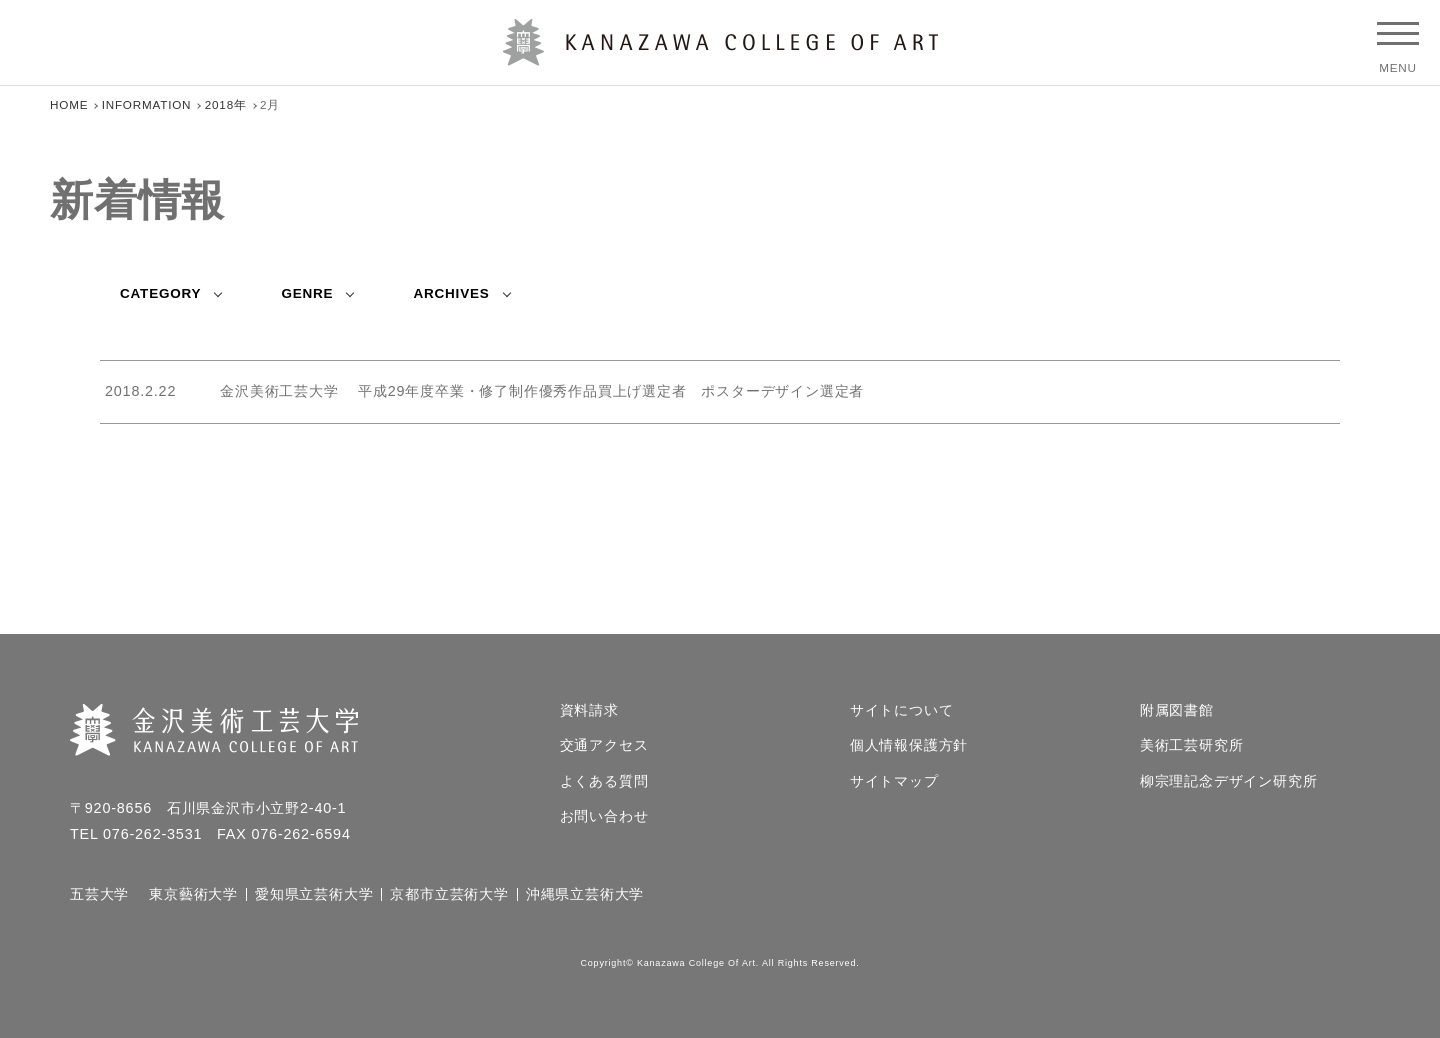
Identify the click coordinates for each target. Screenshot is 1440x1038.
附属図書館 (1177, 711)
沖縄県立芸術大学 (585, 895)
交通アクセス (604, 746)
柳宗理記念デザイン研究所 (1229, 782)
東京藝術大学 (193, 895)
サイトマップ (894, 782)
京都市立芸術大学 (449, 895)
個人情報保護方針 (909, 746)
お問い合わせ (604, 817)
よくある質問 (604, 782)
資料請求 (589, 711)
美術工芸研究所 (1192, 746)
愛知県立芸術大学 (314, 895)
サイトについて (902, 711)
